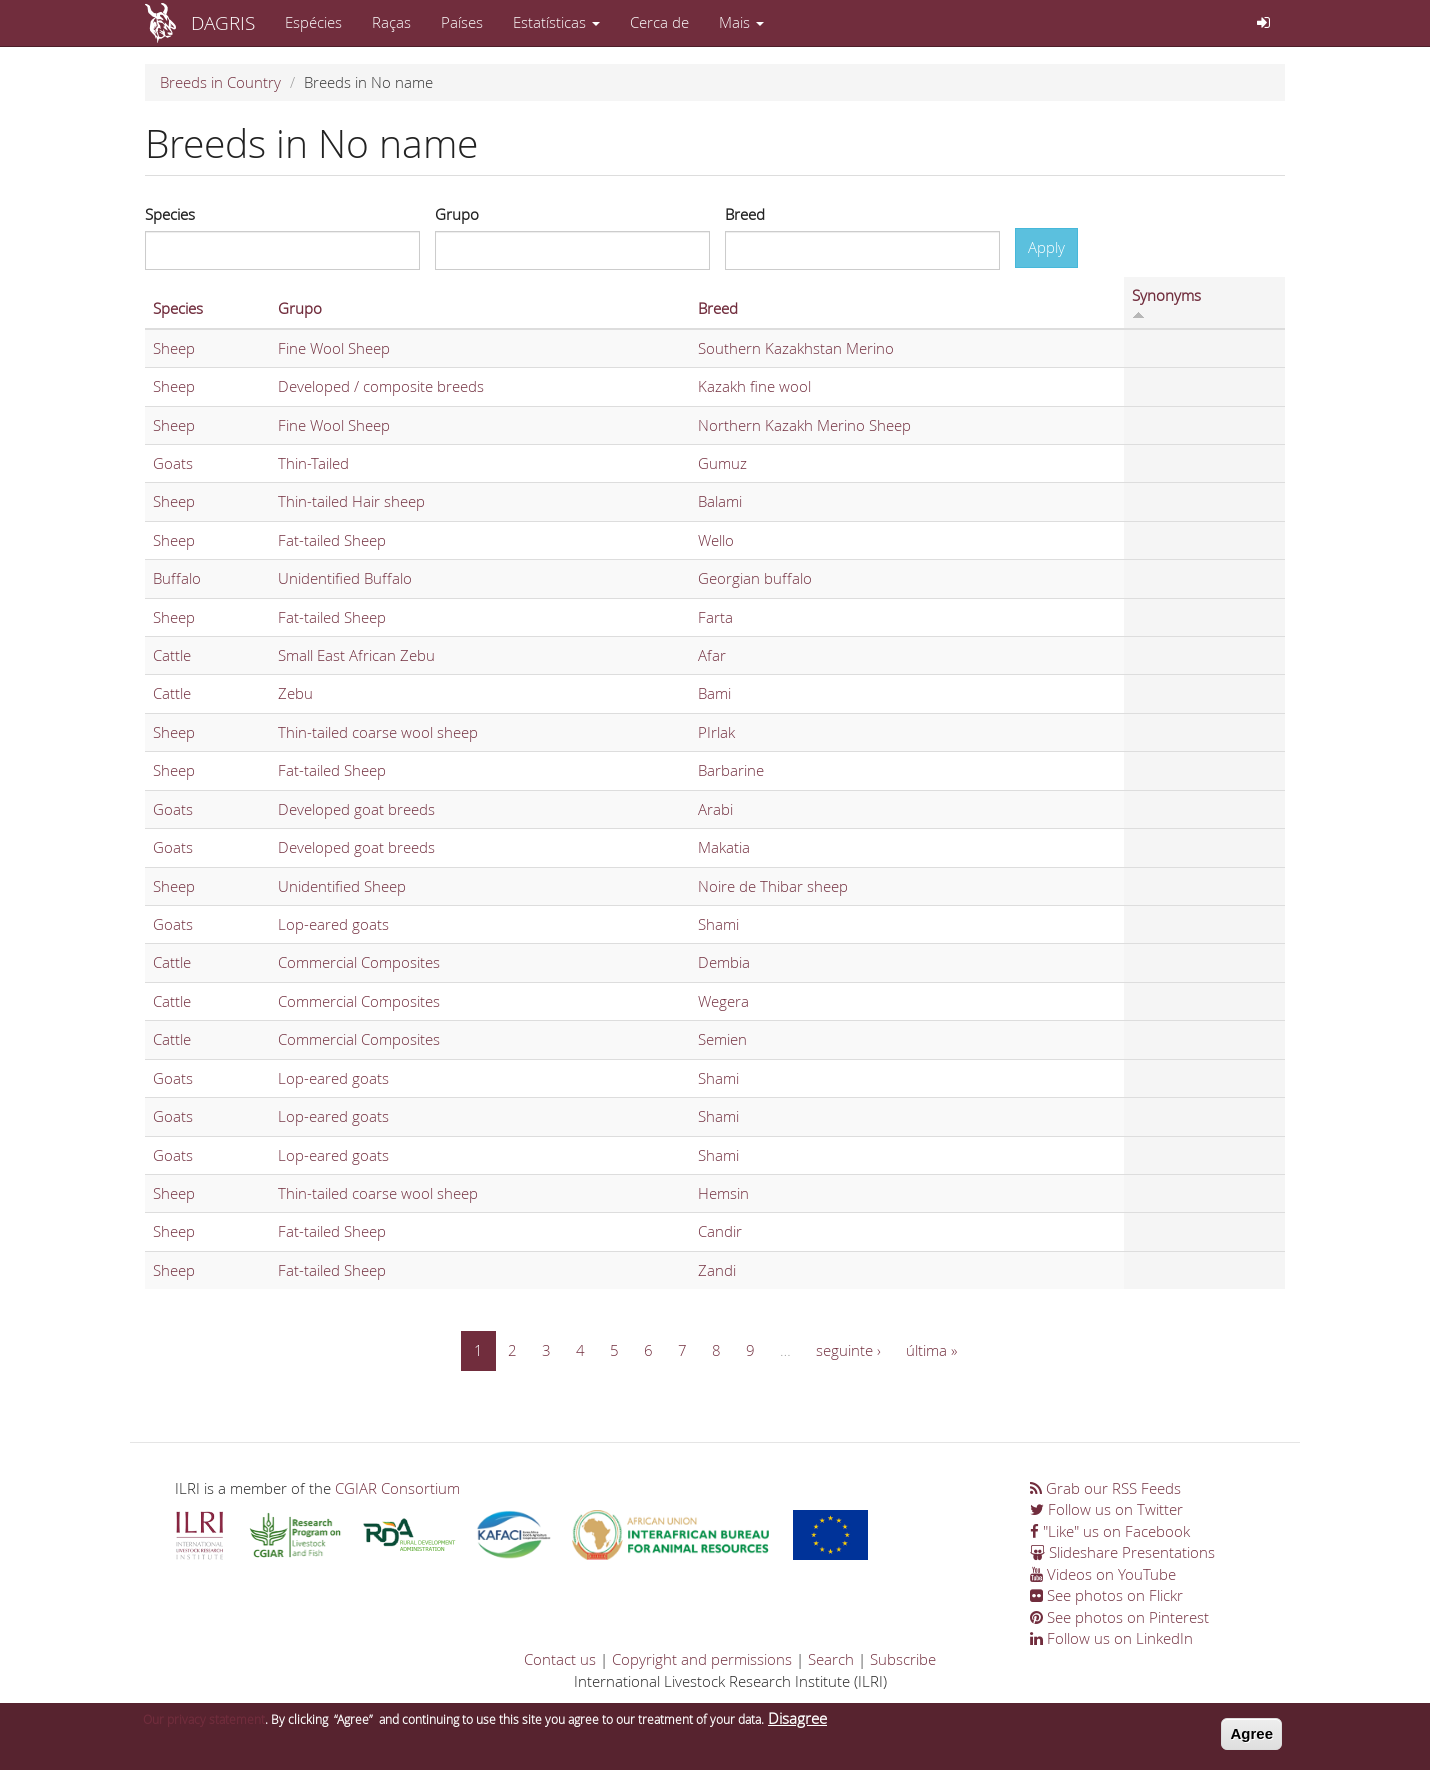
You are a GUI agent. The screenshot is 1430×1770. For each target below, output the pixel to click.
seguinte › (848, 1350)
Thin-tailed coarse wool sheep (378, 732)
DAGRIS (223, 22)
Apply (1046, 247)
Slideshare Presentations (1122, 1552)
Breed (745, 214)
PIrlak (716, 732)
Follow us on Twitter (1106, 1509)
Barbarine (731, 770)
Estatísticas (556, 22)
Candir (720, 1231)
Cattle (172, 655)
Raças (391, 22)
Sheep (174, 348)
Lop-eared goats (333, 924)
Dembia (724, 962)
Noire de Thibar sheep (773, 886)
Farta (715, 617)
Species (170, 214)
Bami (714, 693)
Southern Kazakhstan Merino (796, 348)
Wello (716, 540)
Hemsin (723, 1193)
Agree (1251, 1734)
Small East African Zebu (356, 655)
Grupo (457, 214)
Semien (722, 1039)
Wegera (723, 1001)
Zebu (295, 693)
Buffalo (177, 578)
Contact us (560, 1659)
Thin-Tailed (313, 463)
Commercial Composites (359, 962)
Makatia (724, 847)
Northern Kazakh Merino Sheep (804, 425)
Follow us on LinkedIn (1111, 1638)
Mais (741, 22)
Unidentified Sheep (342, 886)
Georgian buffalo (755, 578)
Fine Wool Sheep (334, 348)
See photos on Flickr (1106, 1595)
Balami (720, 501)
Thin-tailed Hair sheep (351, 501)
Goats (173, 463)
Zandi (717, 1270)
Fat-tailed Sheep (332, 540)
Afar (712, 655)
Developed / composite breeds (381, 386)
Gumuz (722, 463)
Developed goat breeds (356, 809)
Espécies (313, 22)
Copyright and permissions (702, 1659)
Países (462, 22)
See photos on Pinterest (1119, 1617)
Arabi (715, 809)
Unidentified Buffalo (345, 578)
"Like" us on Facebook (1110, 1531)
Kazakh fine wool (754, 386)
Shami (718, 924)
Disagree (797, 1719)
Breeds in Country (220, 82)
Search (831, 1659)
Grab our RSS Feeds (1105, 1488)
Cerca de (659, 22)
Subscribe (903, 1659)
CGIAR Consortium (397, 1488)
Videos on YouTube (1103, 1574)
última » (931, 1350)
